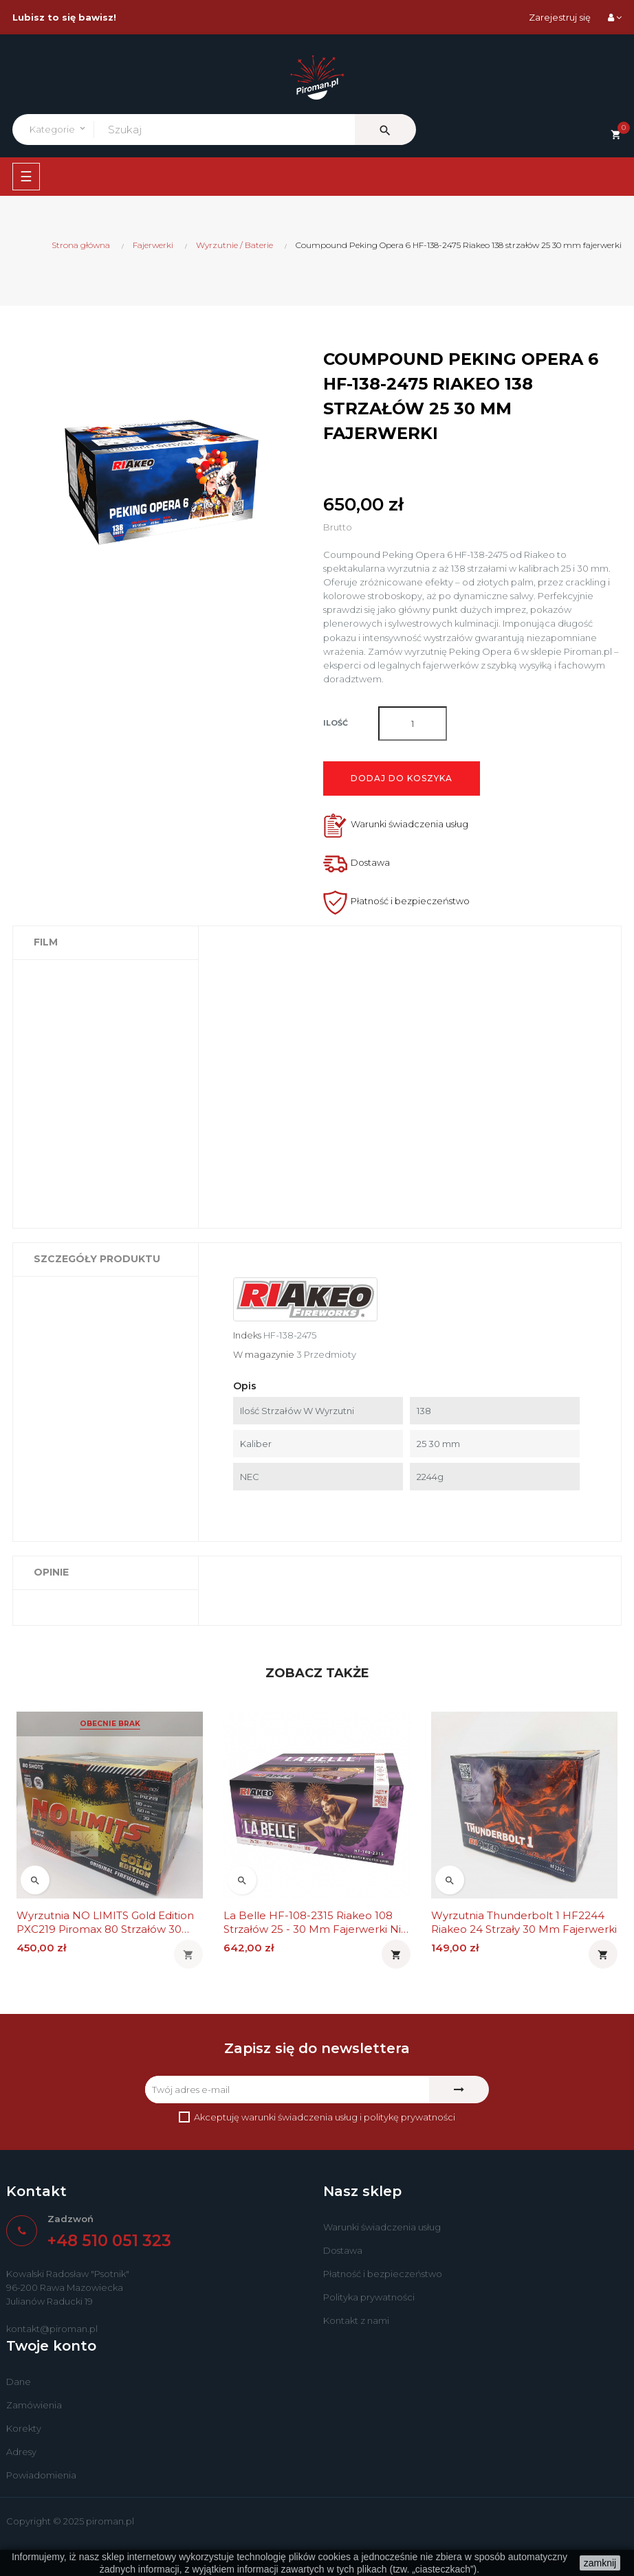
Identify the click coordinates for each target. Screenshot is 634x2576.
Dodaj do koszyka (401, 778)
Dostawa (342, 2250)
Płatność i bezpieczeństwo (382, 2273)
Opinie (51, 1572)
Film (46, 942)
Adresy (21, 2451)
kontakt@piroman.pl (52, 2328)
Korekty (23, 2428)
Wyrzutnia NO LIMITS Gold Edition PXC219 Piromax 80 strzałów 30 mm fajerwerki (105, 1922)
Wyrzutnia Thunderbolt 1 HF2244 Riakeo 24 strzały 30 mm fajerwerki (524, 1922)
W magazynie (263, 1354)
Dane (18, 2381)
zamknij (600, 2562)
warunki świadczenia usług (299, 2117)
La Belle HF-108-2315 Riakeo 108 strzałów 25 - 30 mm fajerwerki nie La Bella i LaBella (315, 1922)
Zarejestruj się (560, 17)
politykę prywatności (409, 2117)
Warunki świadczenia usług (382, 2226)
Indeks (247, 1335)
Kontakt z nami (356, 2320)
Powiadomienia (41, 2474)
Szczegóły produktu (97, 1259)
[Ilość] (412, 723)
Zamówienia (34, 2404)
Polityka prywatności (369, 2297)
